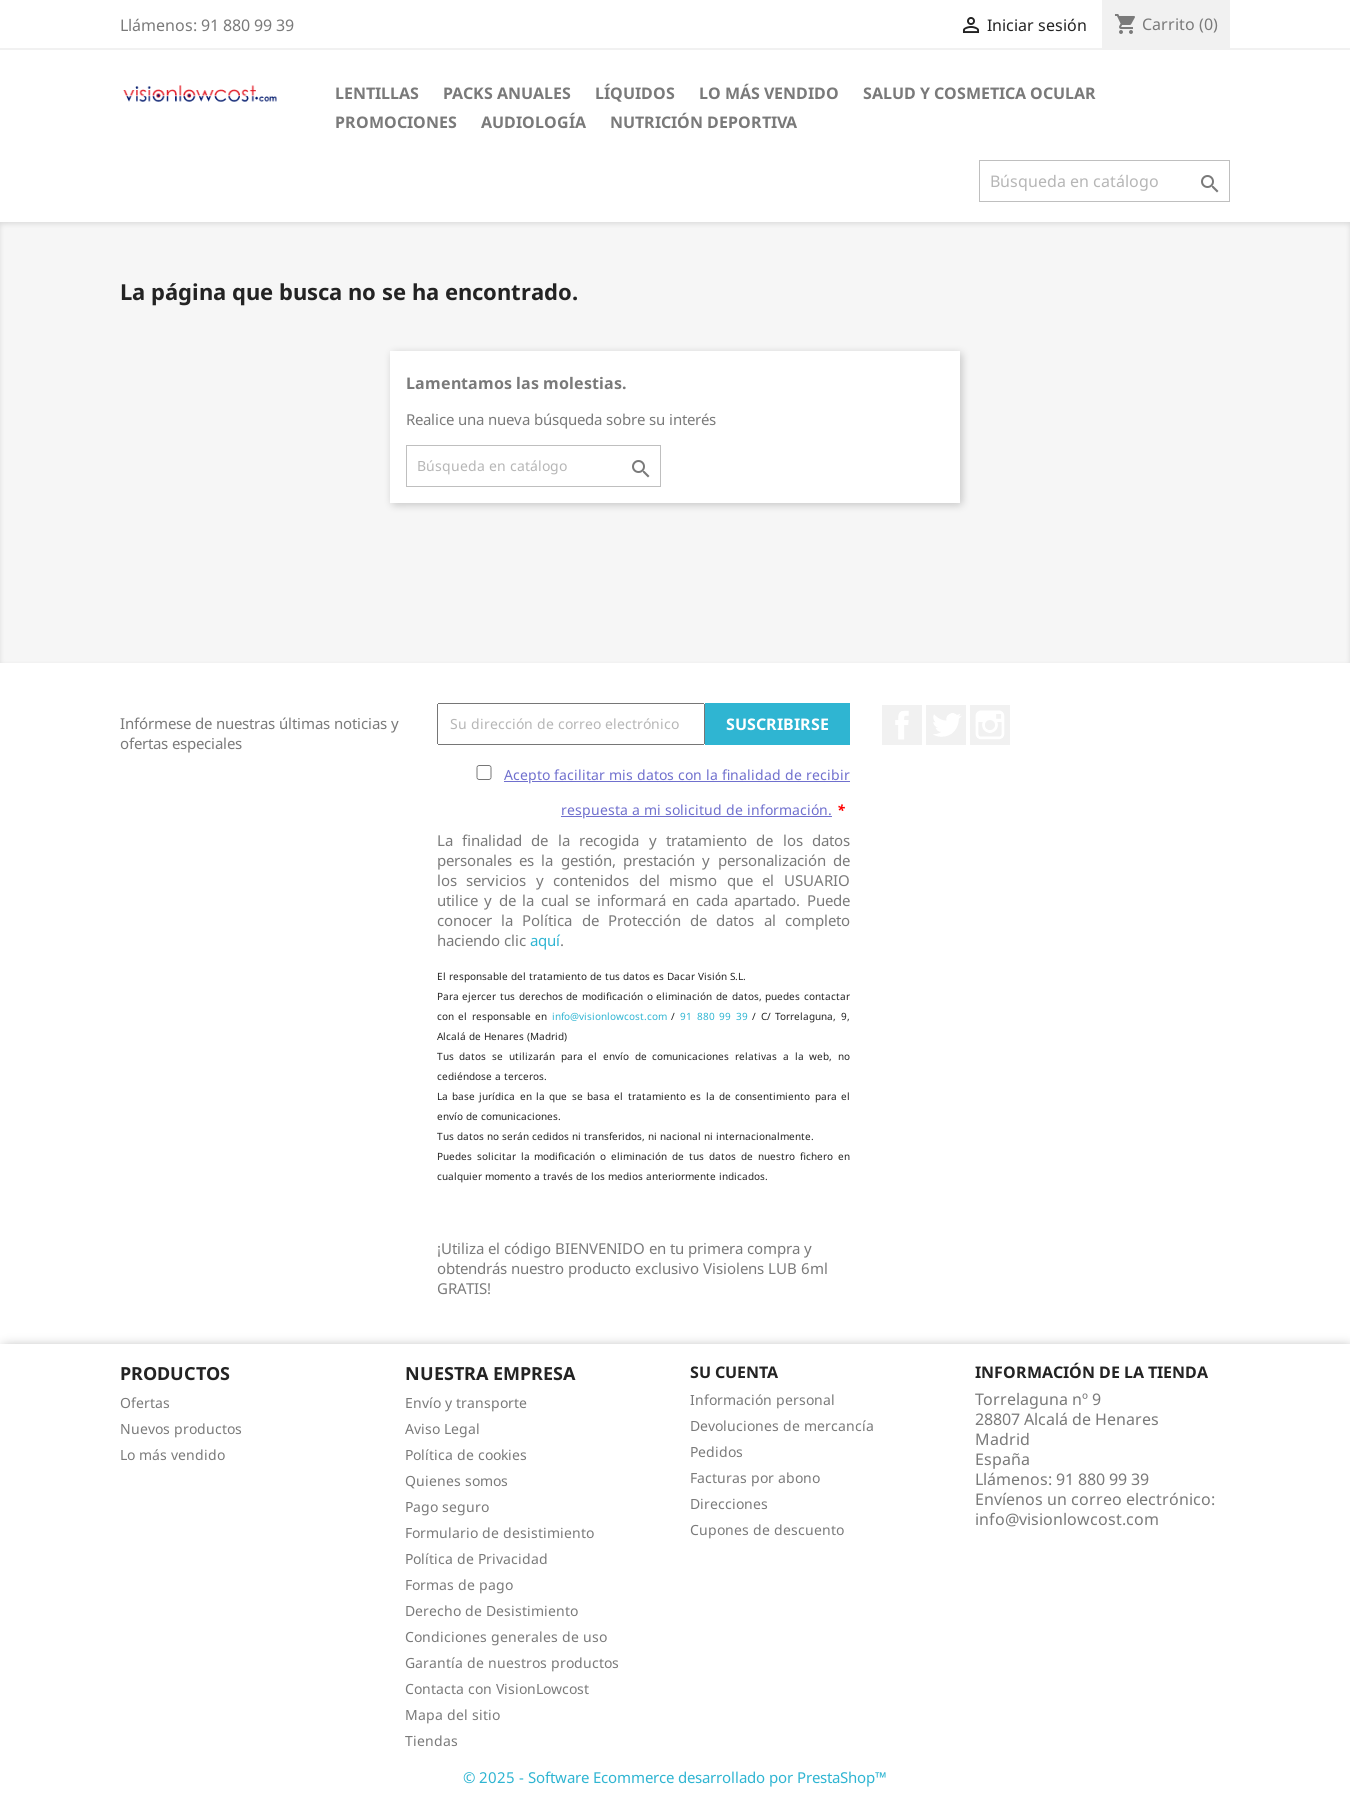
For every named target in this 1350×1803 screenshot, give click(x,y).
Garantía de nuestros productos (512, 1662)
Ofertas (145, 1402)
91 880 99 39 (714, 1016)
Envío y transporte (466, 1402)
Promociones (396, 122)
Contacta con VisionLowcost (497, 1688)
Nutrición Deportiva (703, 122)
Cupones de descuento (767, 1529)
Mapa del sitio (452, 1714)
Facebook (902, 725)
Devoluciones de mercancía (782, 1425)
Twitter (946, 725)
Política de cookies (466, 1454)
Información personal (762, 1399)
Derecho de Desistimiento (491, 1610)
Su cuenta (734, 1372)
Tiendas (431, 1740)
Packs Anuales (507, 93)
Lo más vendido (172, 1454)
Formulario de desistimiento (499, 1532)
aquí (545, 940)
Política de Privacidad (476, 1558)
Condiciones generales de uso (506, 1636)
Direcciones (729, 1503)
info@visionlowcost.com (609, 1016)
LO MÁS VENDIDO (769, 93)
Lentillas (377, 93)
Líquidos (635, 93)
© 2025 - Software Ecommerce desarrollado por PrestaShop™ (675, 1777)
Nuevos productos (181, 1428)
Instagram (990, 725)
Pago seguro (447, 1506)
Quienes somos (456, 1480)
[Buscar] (1104, 181)
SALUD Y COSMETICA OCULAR (979, 93)
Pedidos (716, 1451)
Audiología (533, 122)
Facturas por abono (755, 1477)
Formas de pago (459, 1584)
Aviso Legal (442, 1428)
